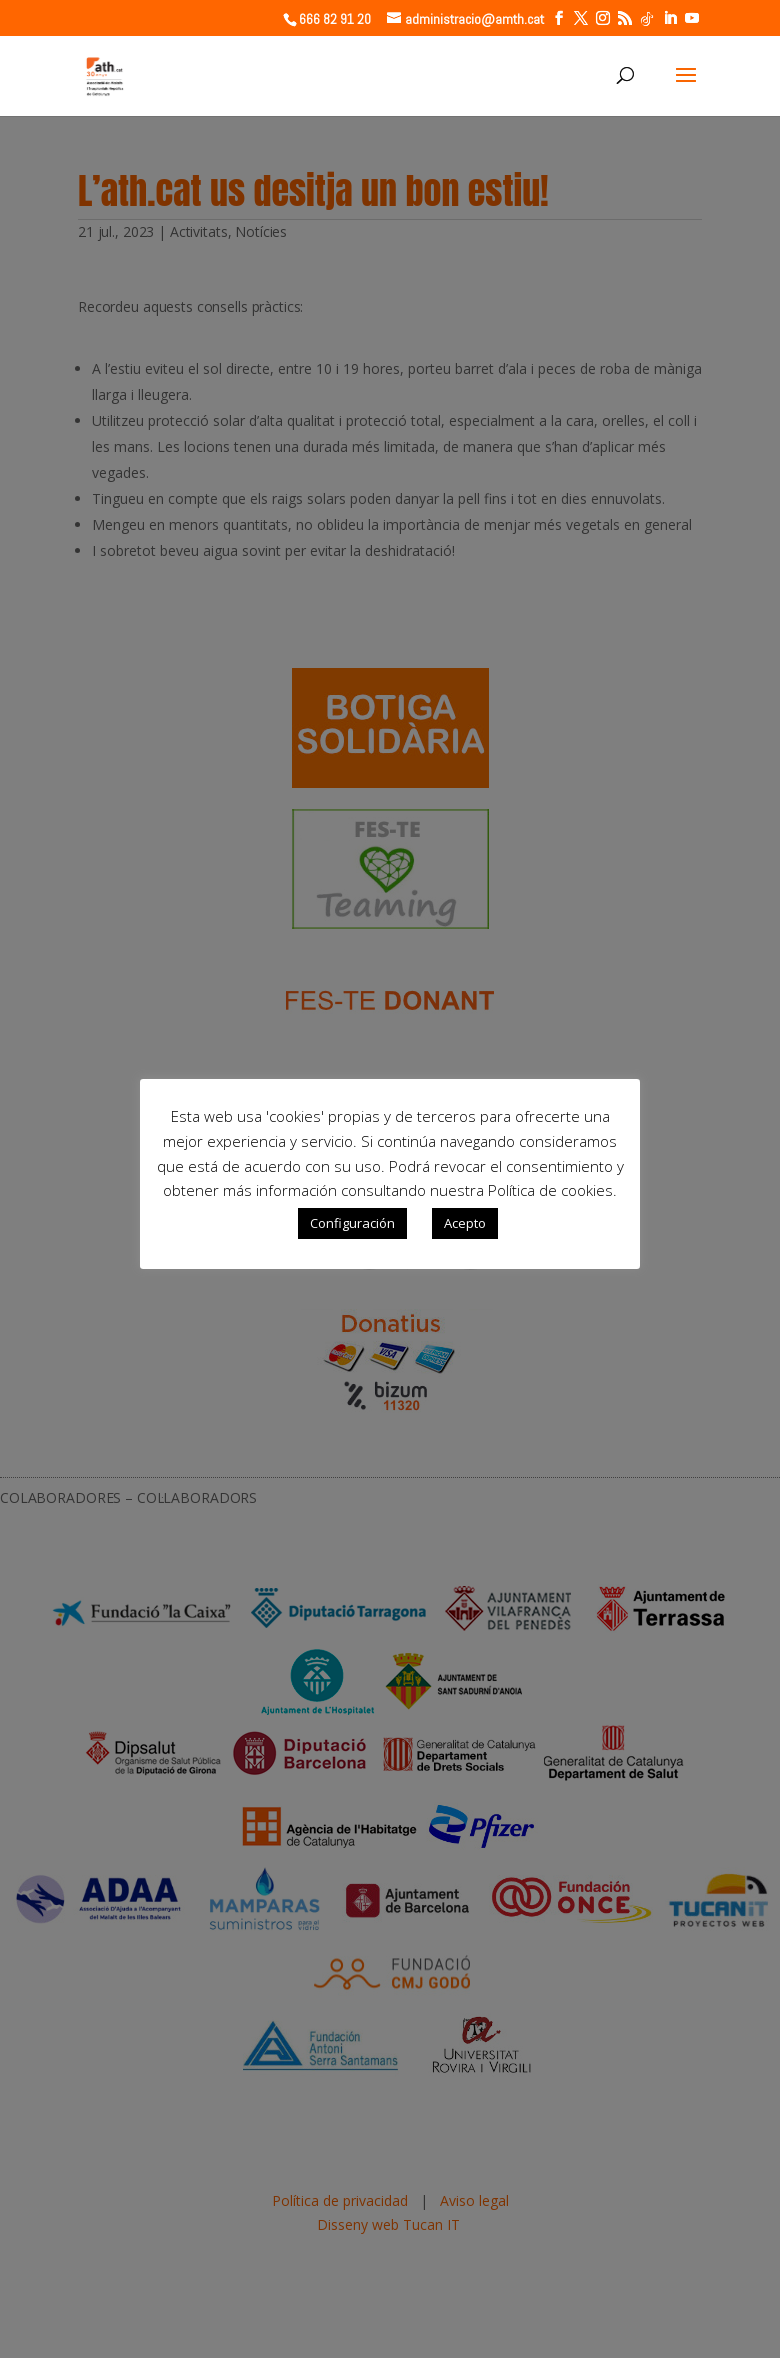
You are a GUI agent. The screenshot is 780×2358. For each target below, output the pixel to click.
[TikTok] (647, 19)
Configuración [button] (352, 1223)
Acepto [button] (465, 1223)
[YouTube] (692, 18)
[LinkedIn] (670, 18)
